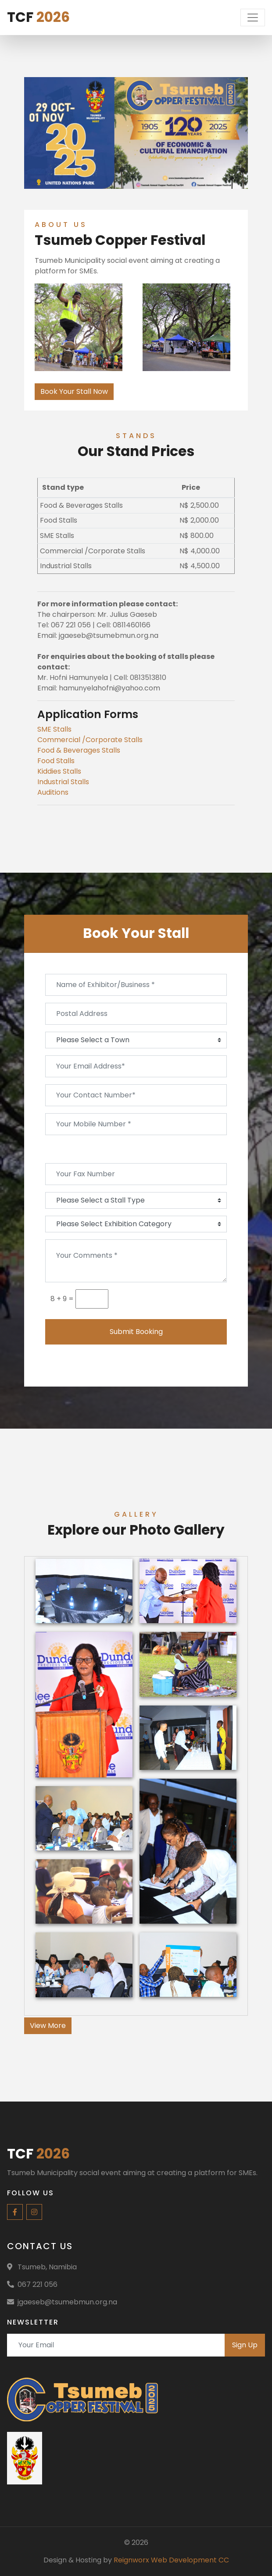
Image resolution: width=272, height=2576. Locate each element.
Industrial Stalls (63, 782)
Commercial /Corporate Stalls (90, 740)
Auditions (52, 792)
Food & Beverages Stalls (78, 750)
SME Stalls (54, 729)
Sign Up (245, 2345)
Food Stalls (56, 761)
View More (48, 2025)
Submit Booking (136, 1332)
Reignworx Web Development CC (171, 2560)
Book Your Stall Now (74, 391)
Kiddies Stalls (59, 771)
